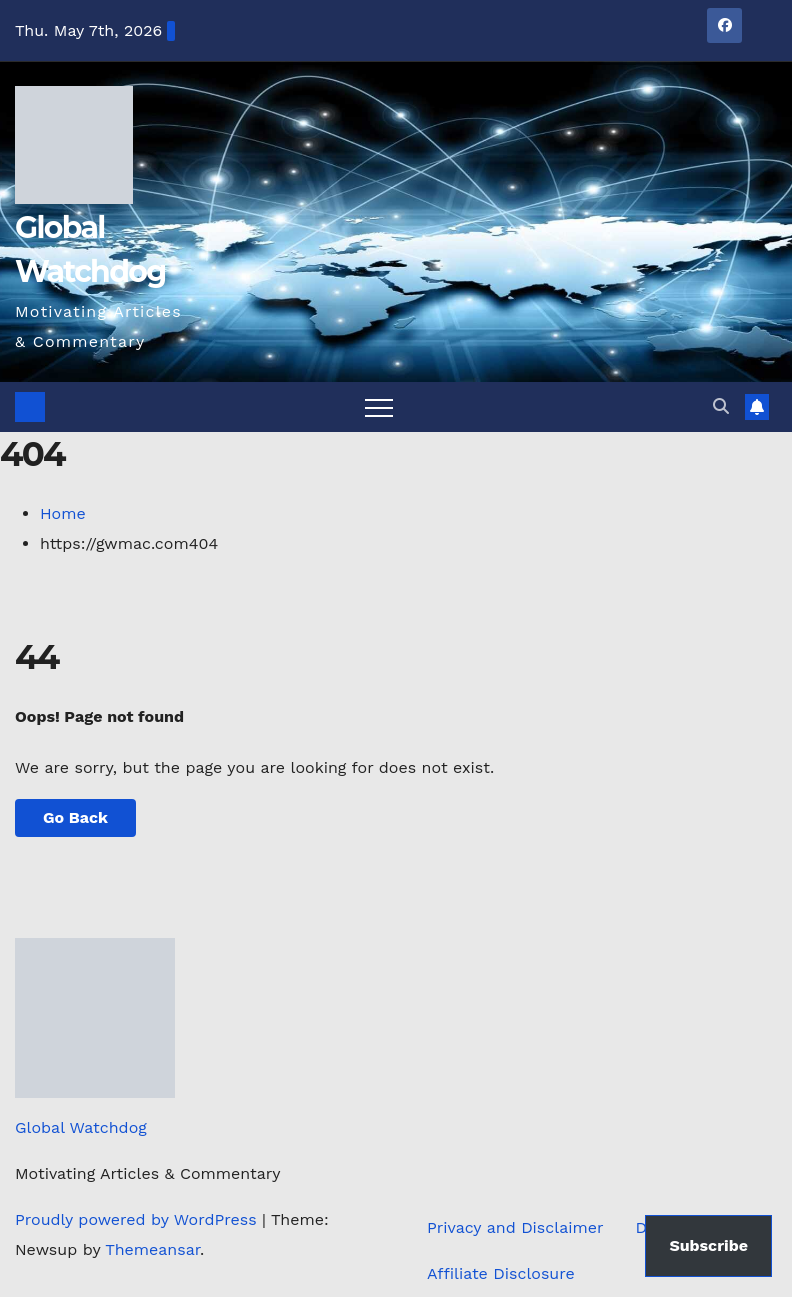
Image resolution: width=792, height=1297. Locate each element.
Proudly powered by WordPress (138, 1219)
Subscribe (708, 1245)
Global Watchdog (81, 1127)
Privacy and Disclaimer (515, 1227)
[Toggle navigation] (379, 407)
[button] (721, 406)
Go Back (75, 817)
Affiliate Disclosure (501, 1273)
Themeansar (152, 1249)
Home (63, 513)
